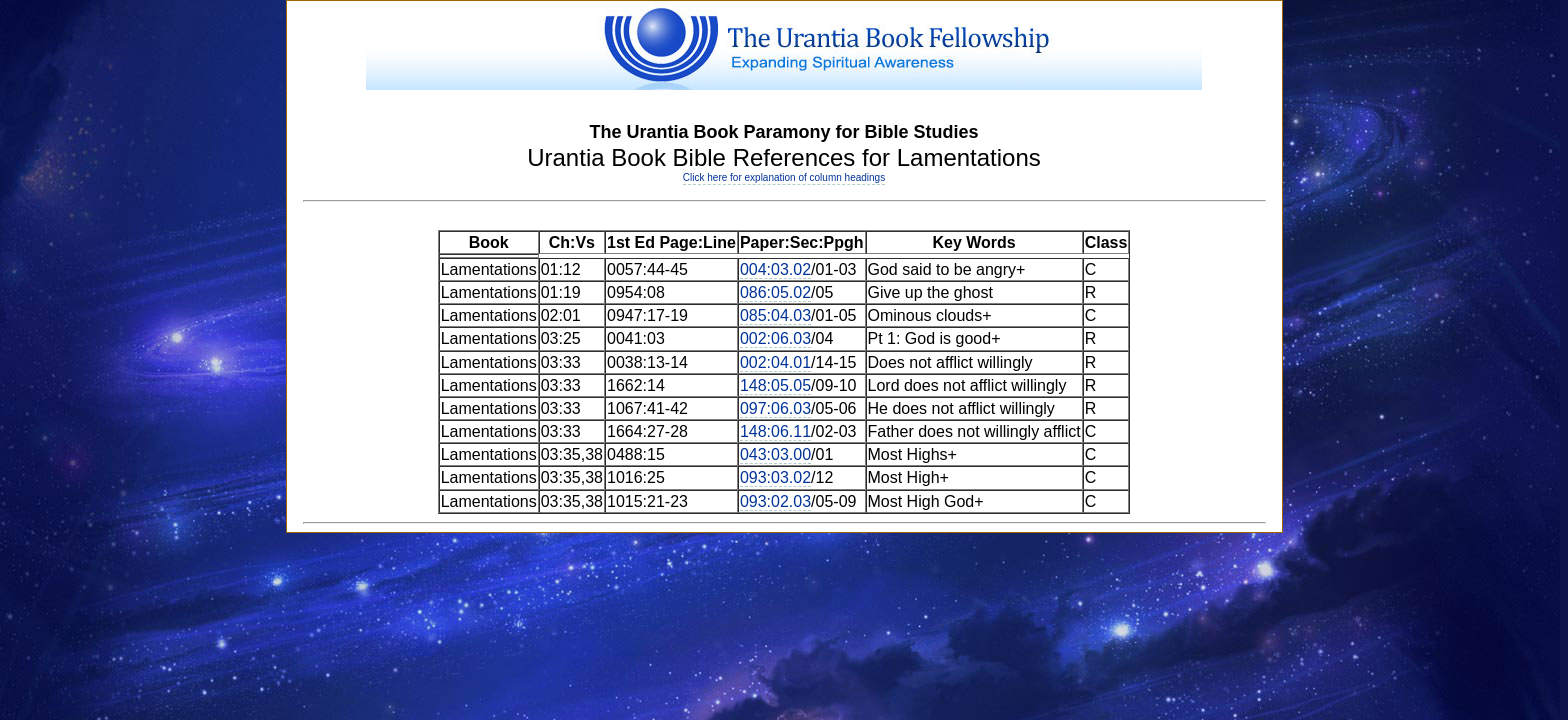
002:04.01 (775, 362)
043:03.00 (775, 454)
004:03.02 (775, 269)
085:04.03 (775, 315)
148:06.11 (775, 431)
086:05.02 (775, 292)
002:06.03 (775, 338)
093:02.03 (775, 501)
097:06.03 (775, 408)
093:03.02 (775, 477)
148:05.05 (775, 385)
